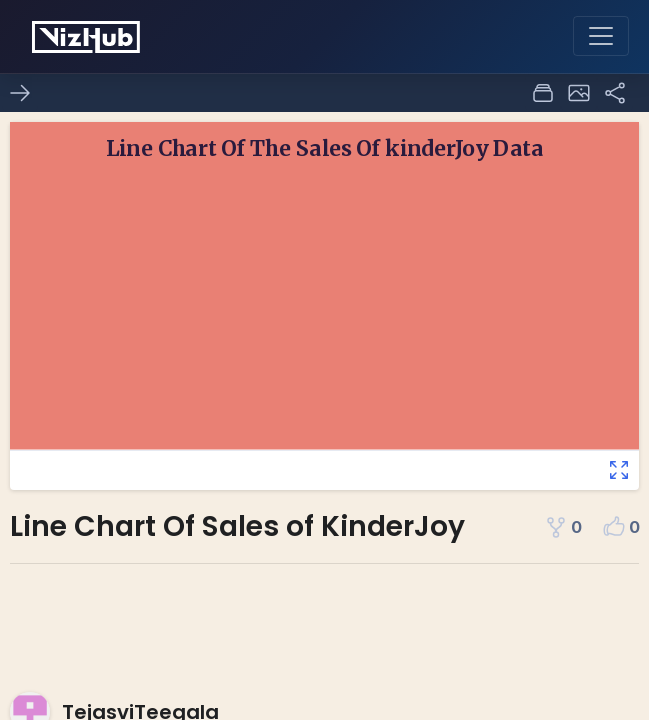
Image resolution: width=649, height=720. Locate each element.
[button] (579, 93)
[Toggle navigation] (601, 36)
